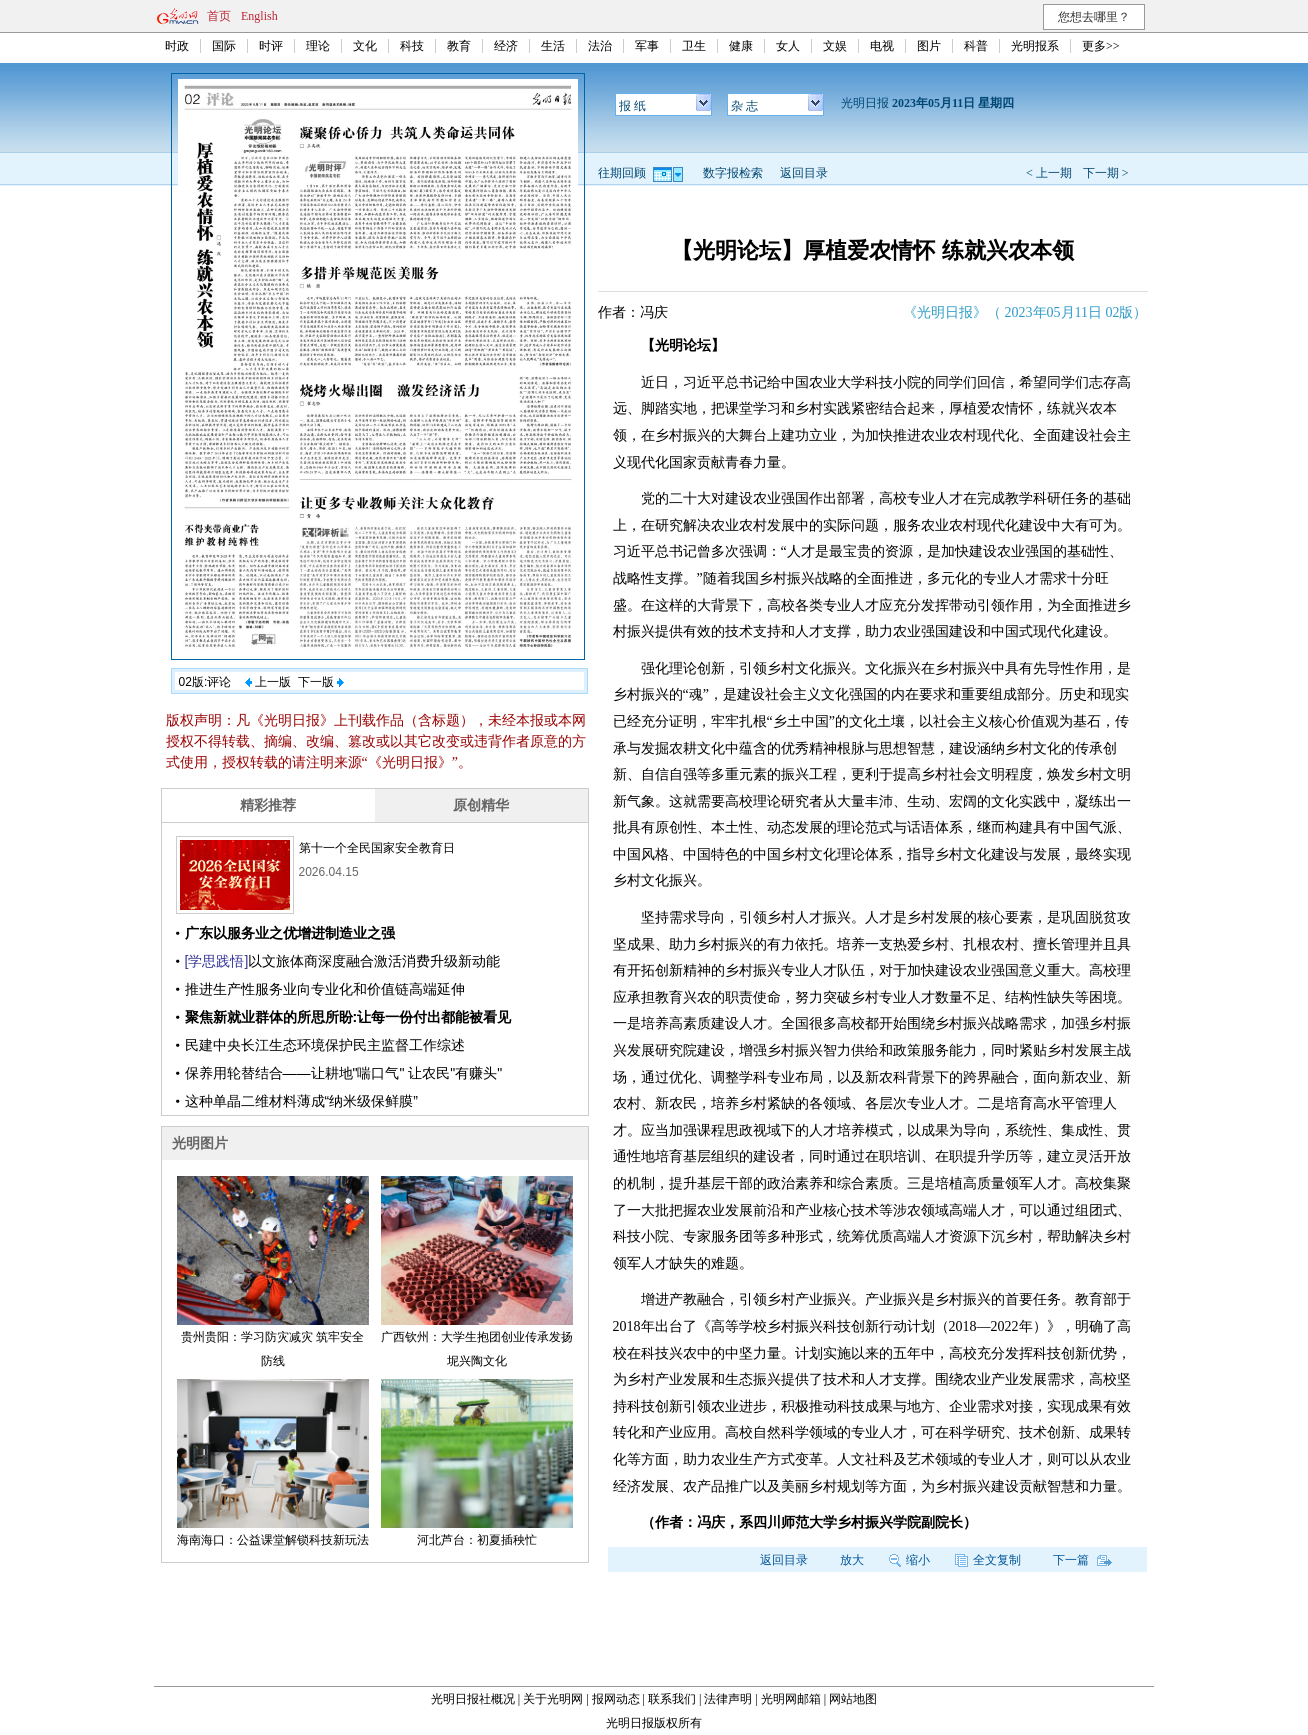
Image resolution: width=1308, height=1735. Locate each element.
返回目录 (804, 173)
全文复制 (988, 1560)
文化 (365, 46)
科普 (976, 46)
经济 (506, 46)
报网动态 (616, 1699)
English (259, 16)
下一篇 (1082, 1560)
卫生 (694, 46)
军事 (647, 46)
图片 (929, 46)
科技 (412, 46)
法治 (600, 46)
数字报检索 (733, 173)
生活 (553, 46)
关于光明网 (553, 1699)
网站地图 (853, 1699)
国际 (224, 46)
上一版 (268, 682)
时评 (271, 46)
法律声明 (728, 1699)
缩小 (909, 1560)
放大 (852, 1560)
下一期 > (1106, 173)
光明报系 (1035, 46)
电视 (882, 46)
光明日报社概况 (473, 1699)
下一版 (321, 682)
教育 (459, 46)
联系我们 (672, 1699)
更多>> (1101, 46)
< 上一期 (1049, 173)
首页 (219, 16)
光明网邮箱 (791, 1699)
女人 (788, 46)
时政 (177, 46)
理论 (318, 46)
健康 (741, 46)
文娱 (835, 46)
